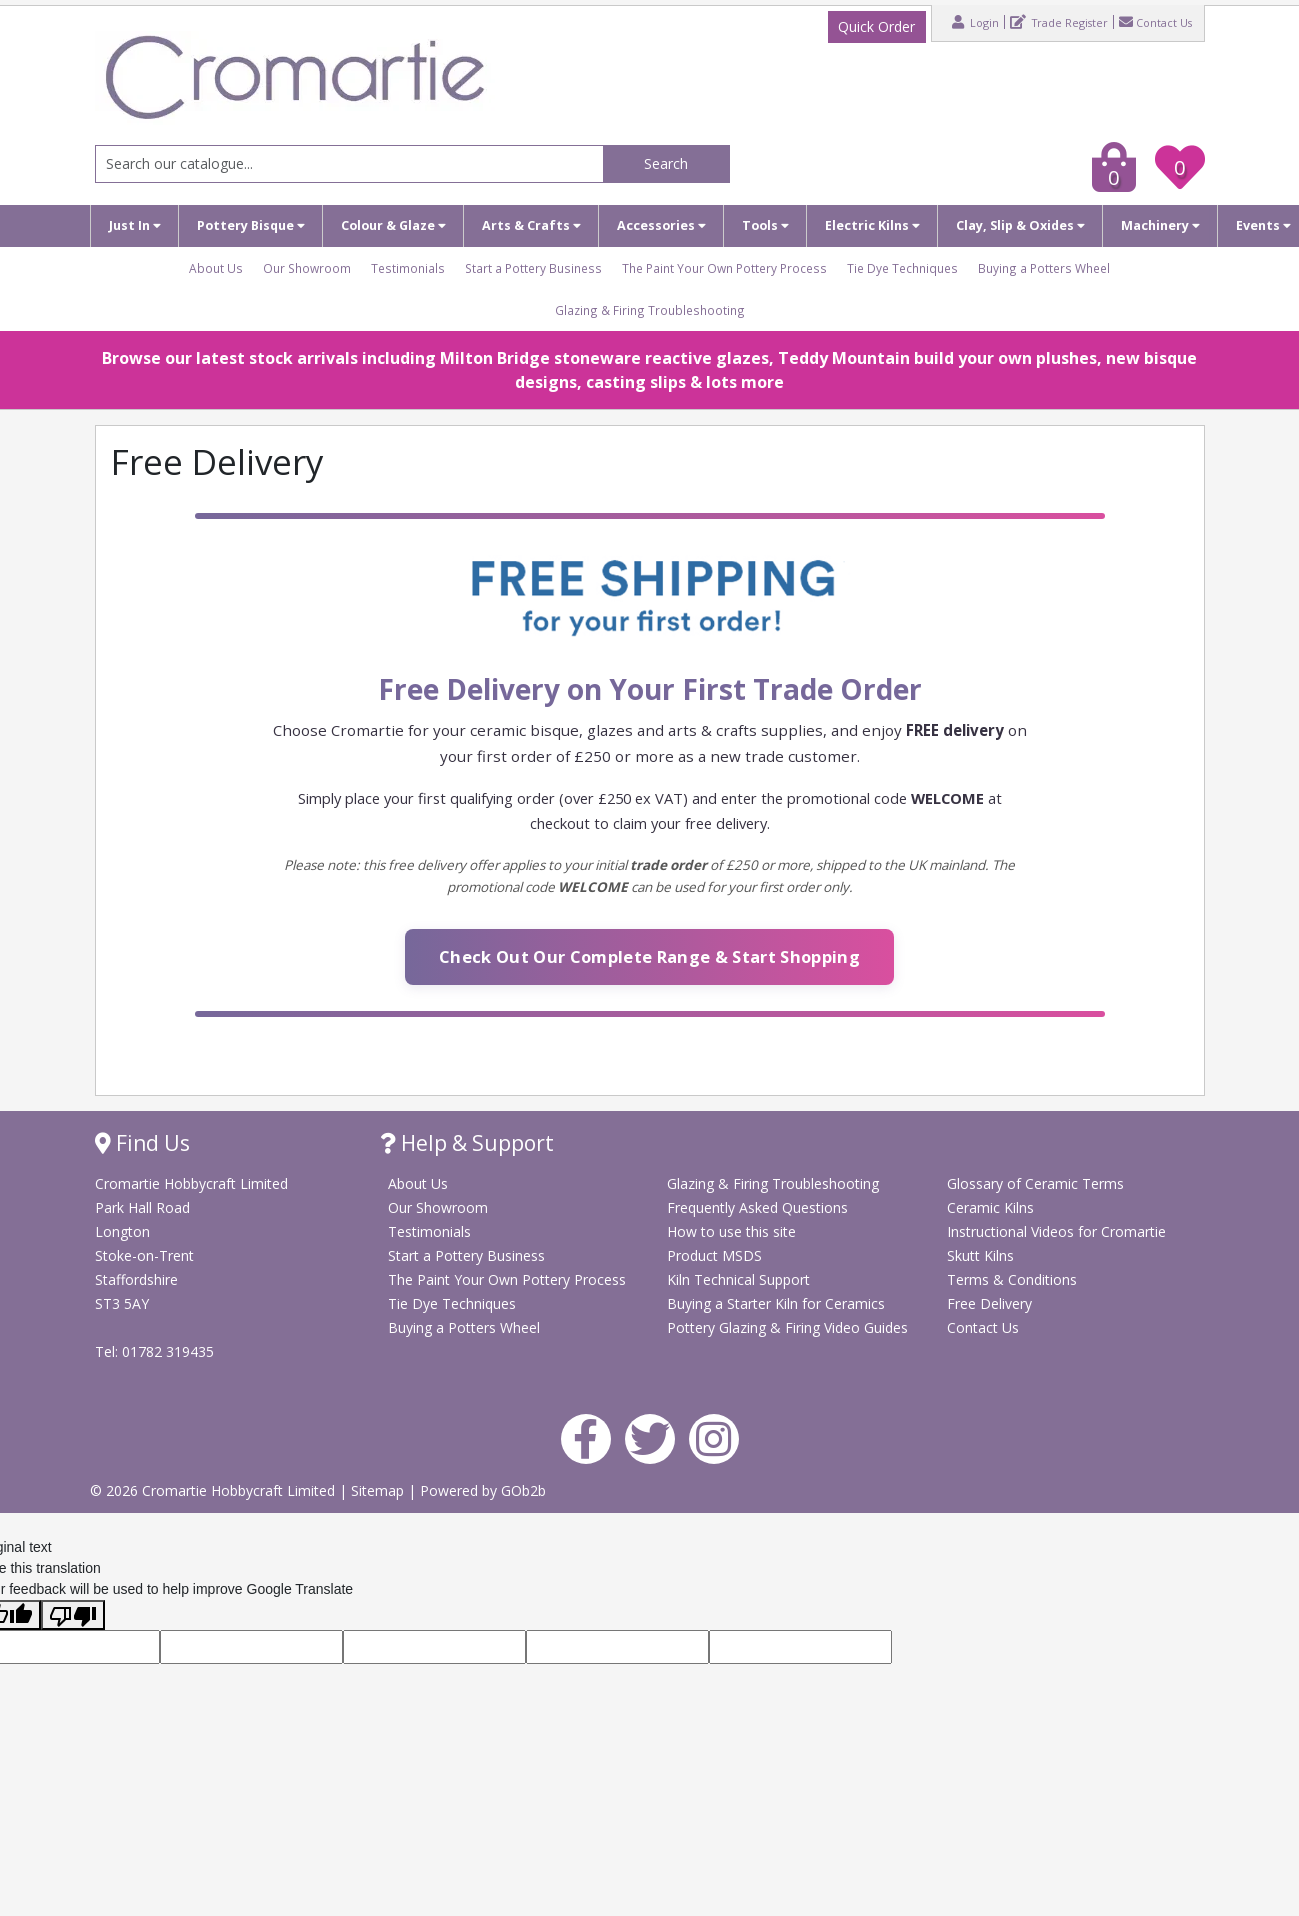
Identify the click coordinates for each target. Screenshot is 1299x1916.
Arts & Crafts (531, 225)
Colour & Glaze (393, 225)
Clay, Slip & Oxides (1020, 225)
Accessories (661, 225)
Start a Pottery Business (533, 268)
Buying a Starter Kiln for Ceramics (776, 1303)
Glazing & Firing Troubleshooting (650, 310)
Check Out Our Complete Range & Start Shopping (649, 956)
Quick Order (876, 26)
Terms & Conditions (1012, 1279)
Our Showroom (307, 268)
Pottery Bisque (251, 225)
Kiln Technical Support (738, 1279)
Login (975, 22)
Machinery (1160, 225)
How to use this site (731, 1231)
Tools (765, 225)
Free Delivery (989, 1303)
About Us (216, 268)
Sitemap (379, 1490)
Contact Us (1155, 22)
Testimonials (408, 268)
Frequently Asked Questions (757, 1207)
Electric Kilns (872, 225)
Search (666, 163)
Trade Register (1059, 22)
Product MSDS (714, 1255)
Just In (135, 225)
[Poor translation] (73, 1615)
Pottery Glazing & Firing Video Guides (787, 1327)
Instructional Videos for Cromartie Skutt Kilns (1056, 1243)
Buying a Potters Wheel (1044, 268)
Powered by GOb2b (483, 1490)
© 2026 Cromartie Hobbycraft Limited (214, 1490)
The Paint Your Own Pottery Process (724, 268)
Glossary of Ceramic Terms (1035, 1183)
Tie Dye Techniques (902, 268)
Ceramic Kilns (990, 1207)
